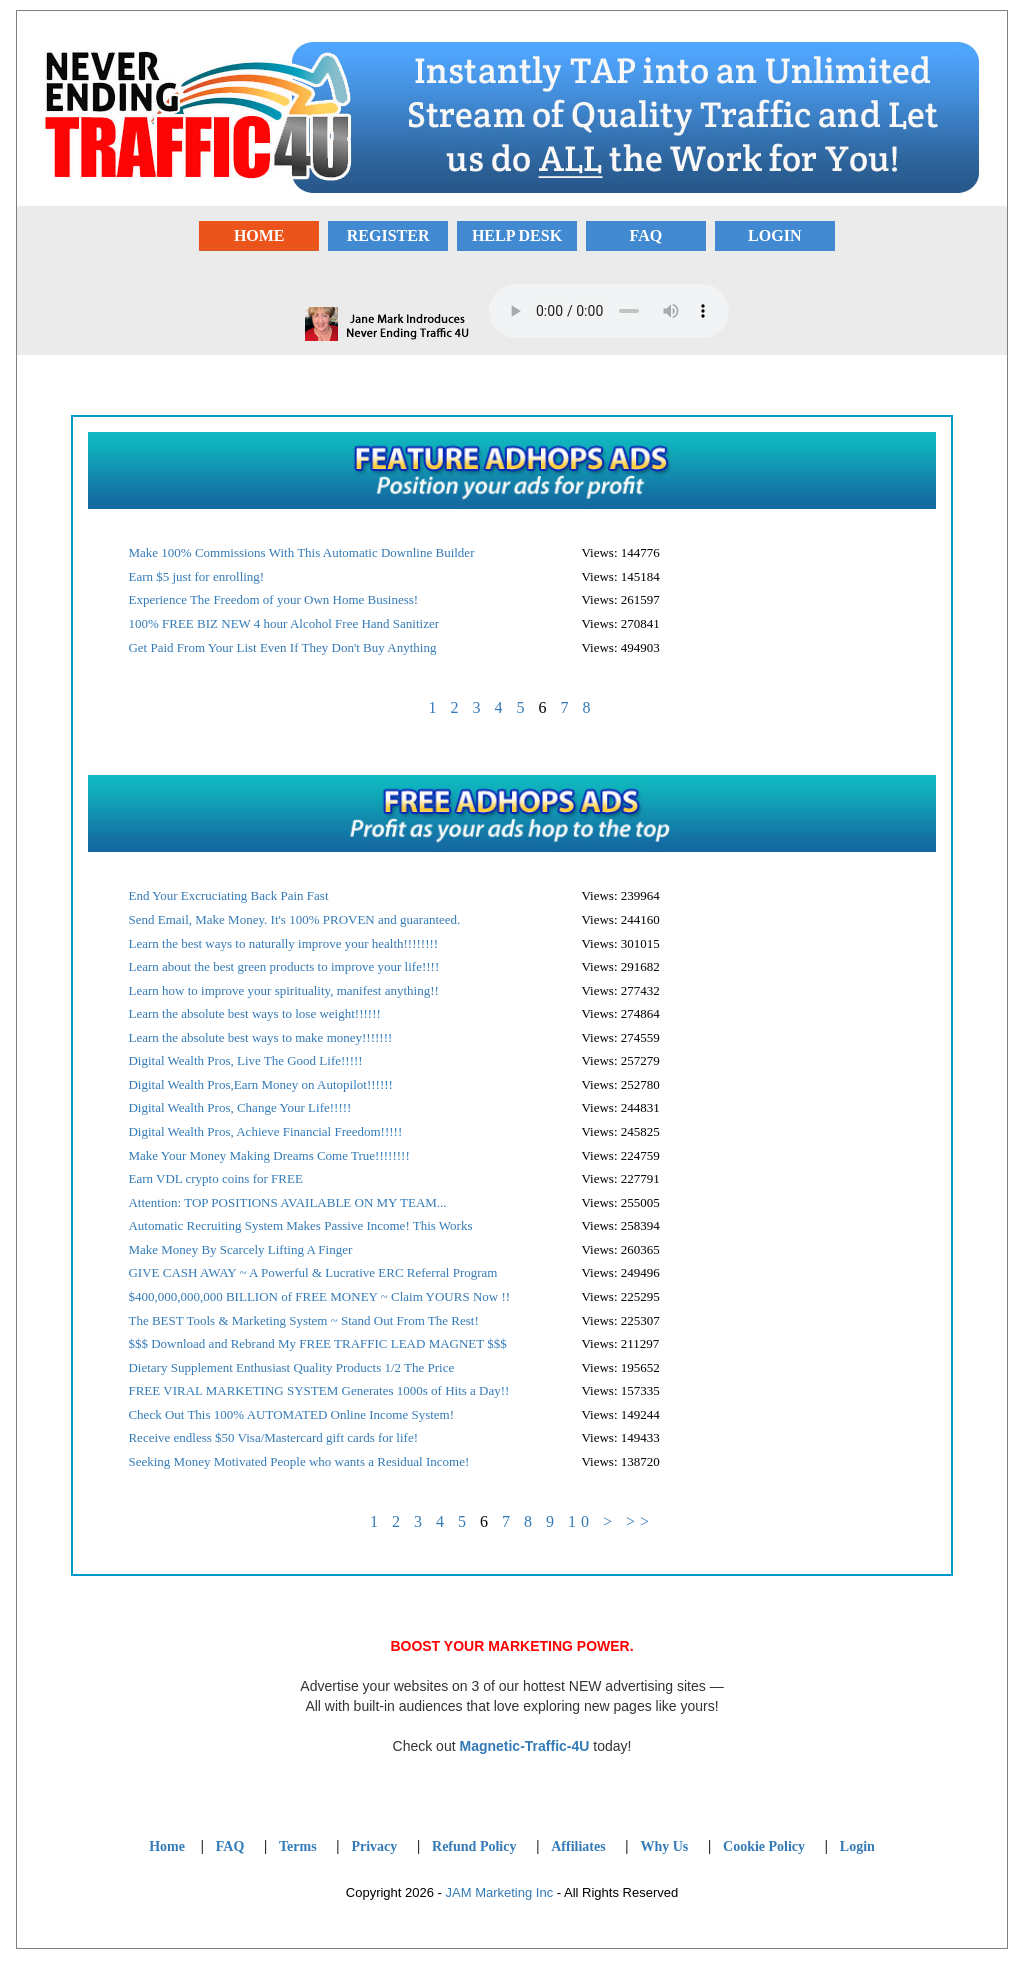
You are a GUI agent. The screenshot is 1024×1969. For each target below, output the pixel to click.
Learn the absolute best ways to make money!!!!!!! (260, 1037)
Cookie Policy (764, 1846)
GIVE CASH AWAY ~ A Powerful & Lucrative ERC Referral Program (312, 1272)
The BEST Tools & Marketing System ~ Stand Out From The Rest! (303, 1320)
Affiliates (578, 1846)
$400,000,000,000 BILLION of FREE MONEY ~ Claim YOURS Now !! (319, 1296)
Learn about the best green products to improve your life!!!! (283, 966)
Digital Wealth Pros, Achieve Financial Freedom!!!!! (265, 1131)
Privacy (374, 1846)
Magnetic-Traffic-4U (524, 1746)
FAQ (646, 235)
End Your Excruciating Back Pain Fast (228, 895)
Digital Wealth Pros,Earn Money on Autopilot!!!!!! (260, 1084)
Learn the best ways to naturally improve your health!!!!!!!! (283, 943)
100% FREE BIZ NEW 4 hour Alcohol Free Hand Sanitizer (283, 623)
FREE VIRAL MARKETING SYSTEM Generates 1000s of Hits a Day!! (318, 1390)
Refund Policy (474, 1846)
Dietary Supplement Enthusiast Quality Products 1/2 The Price (291, 1367)
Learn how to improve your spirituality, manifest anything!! (283, 990)
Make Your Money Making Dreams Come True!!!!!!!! (268, 1155)
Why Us (664, 1846)
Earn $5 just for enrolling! (196, 576)
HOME (259, 235)
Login (857, 1846)
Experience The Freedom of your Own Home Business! (273, 599)
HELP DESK (517, 235)
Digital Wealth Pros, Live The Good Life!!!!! (245, 1060)
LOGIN (774, 235)
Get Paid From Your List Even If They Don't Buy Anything (282, 647)
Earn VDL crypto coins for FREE (215, 1178)
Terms (298, 1846)
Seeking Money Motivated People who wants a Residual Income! (298, 1461)
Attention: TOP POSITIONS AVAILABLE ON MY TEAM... (287, 1202)
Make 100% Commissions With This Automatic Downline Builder (301, 552)
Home (167, 1846)
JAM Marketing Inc (500, 1892)
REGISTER (388, 235)
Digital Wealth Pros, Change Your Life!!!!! (239, 1107)
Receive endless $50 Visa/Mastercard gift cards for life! (273, 1437)
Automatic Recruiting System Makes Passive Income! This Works (300, 1225)
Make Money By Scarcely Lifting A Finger (240, 1249)
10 (581, 1521)
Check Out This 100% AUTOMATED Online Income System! (291, 1414)
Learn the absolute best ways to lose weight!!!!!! (254, 1013)
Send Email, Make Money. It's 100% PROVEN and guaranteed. (294, 919)
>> (640, 1521)
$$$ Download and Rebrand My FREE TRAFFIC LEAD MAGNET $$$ (317, 1343)
